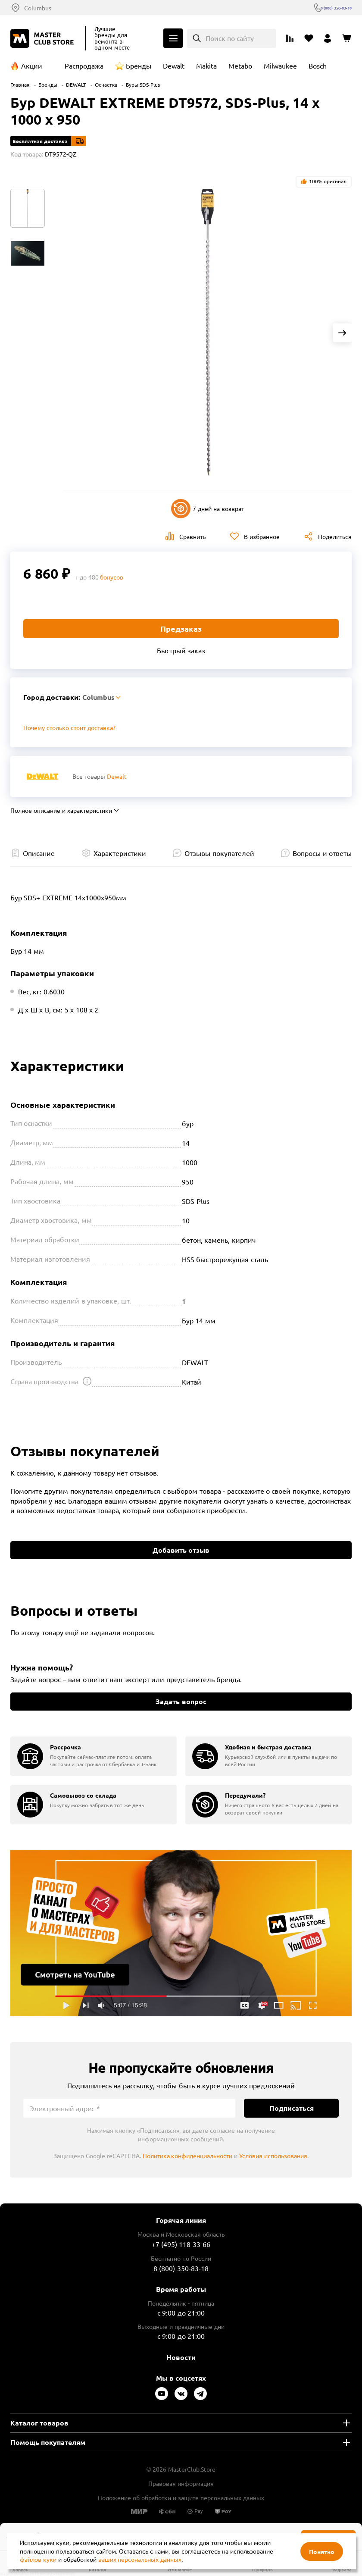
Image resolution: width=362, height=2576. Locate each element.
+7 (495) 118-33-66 (181, 2244)
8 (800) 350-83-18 (327, 8)
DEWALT (76, 84)
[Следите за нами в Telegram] (200, 2393)
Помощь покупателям (47, 2442)
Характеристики (120, 853)
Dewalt (173, 65)
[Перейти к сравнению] (289, 38)
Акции (31, 65)
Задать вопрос (181, 1701)
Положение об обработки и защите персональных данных (181, 2497)
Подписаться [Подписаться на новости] (291, 2107)
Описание (39, 853)
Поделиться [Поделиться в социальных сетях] (335, 536)
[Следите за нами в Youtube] (161, 2393)
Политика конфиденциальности (188, 2155)
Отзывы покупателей (219, 853)
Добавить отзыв (181, 1549)
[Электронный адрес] (129, 2108)
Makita (206, 65)
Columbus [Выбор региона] (37, 8)
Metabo (240, 65)
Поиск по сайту (230, 38)
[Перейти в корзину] (346, 38)
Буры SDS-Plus (143, 84)
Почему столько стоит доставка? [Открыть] (69, 727)
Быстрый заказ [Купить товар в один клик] (181, 650)
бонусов (111, 577)
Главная (20, 84)
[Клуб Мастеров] (43, 38)
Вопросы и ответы (322, 853)
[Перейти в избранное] (308, 38)
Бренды (138, 65)
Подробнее (181, 1933)
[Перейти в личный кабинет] (327, 38)
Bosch (318, 65)
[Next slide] (342, 332)
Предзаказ (181, 628)
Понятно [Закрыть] (321, 2551)
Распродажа (84, 65)
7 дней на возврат (207, 508)
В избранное (262, 536)
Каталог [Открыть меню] (173, 38)
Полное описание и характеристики (61, 810)
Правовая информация (181, 2483)
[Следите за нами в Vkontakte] (181, 2393)
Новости (181, 2357)
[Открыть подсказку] (87, 1381)
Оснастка (106, 84)
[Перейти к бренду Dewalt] (42, 776)
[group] (93, 1756)
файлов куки (38, 2559)
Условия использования (273, 2155)
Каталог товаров (39, 2422)
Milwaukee (280, 65)
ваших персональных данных (140, 2559)
